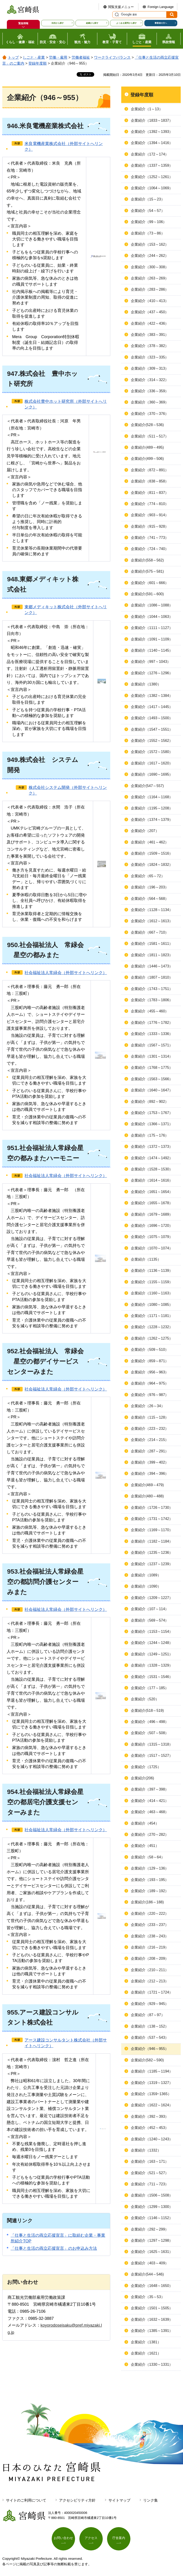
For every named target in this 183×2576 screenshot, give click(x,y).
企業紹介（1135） (146, 1259)
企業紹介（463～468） (150, 1812)
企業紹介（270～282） (150, 1834)
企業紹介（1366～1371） (152, 1124)
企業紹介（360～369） (150, 402)
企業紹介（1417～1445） (152, 707)
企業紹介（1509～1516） (152, 853)
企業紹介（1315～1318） (152, 1744)
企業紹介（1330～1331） (152, 2364)
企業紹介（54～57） (148, 211)
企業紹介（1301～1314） (152, 1056)
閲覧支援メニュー (121, 7)
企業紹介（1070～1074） (152, 1248)
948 (12, 579)
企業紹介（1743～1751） (152, 989)
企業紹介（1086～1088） (152, 605)
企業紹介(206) (142, 1778)
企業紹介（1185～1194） (152, 2071)
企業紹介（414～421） (150, 1801)
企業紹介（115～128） (150, 1417)
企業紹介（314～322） (150, 380)
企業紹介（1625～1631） (152, 2252)
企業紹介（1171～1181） (152, 1316)
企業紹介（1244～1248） (152, 1643)
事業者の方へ (161, 23)
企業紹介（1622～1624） (152, 2105)
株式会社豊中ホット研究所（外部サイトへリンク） (65, 404)
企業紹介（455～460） (150, 1011)
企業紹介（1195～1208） (152, 808)
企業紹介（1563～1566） (152, 1079)
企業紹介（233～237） (150, 1925)
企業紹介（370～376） (150, 414)
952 (12, 1351)
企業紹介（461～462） (150, 842)
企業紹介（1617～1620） (152, 763)
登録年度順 (37, 63)
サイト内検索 (116, 15)
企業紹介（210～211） (150, 1970)
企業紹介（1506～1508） (152, 2195)
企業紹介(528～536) (147, 425)
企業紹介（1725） (146, 1767)
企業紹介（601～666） (150, 583)
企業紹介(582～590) (147, 2060)
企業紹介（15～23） (148, 199)
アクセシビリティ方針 (77, 2500)
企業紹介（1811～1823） (152, 955)
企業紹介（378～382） (150, 346)
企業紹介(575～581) (147, 571)
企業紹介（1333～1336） (152, 1034)
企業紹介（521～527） (150, 2173)
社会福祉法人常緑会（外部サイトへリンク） (65, 972)
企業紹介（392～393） (150, 2116)
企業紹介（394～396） (150, 1473)
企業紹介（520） (145, 1699)
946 (12, 125)
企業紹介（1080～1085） (152, 1304)
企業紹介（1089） (146, 1575)
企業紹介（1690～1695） (152, 774)
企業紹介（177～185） (150, 1688)
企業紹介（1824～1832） (152, 865)
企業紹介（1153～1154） (152, 1631)
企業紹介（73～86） (148, 233)
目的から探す (57, 23)
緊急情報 (23, 23)
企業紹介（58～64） (148, 1857)
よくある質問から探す (126, 23)
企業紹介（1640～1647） (152, 1090)
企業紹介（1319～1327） (152, 2083)
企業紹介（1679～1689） (152, 1214)
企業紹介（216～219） (150, 1947)
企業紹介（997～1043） (151, 662)
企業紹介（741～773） (150, 538)
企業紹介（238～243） (150, 1936)
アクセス (91, 2538)
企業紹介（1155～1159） (152, 1282)
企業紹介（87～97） (148, 2015)
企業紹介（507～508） (150, 1733)
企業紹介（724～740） (150, 549)
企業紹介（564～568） (150, 899)
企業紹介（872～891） (150, 470)
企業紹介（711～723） (150, 2184)
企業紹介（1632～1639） (152, 2319)
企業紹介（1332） (146, 2150)
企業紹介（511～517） (150, 436)
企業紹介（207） (145, 831)
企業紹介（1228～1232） (152, 1327)
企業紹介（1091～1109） (152, 639)
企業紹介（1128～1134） (152, 910)
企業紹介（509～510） (150, 1349)
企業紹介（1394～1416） (152, 143)
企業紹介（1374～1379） (152, 820)
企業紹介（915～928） (150, 526)
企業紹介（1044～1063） (152, 617)
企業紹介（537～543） (150, 2037)
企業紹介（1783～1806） (152, 1000)
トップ (13, 57)
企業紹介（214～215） (150, 1440)
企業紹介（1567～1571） (152, 1045)
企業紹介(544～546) (147, 2274)
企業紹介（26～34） (148, 1406)
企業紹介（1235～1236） (152, 1552)
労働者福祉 (81, 57)
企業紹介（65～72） (148, 876)
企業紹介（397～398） (150, 1789)
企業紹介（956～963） (150, 1372)
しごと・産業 (34, 57)
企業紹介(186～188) (147, 1902)
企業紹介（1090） (146, 1586)
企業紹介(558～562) (147, 560)
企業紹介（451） (145, 1846)
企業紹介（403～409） (150, 2263)
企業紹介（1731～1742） (152, 1519)
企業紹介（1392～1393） (152, 132)
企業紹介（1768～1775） (152, 1067)
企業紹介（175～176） (150, 1135)
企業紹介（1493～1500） (152, 718)
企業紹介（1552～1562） (152, 741)
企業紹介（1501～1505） (152, 2308)
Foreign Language (161, 7)
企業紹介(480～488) (147, 1496)
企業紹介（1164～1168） (152, 797)
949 (12, 759)
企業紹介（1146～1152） (152, 2218)
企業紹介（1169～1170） (152, 1530)
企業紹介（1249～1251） (152, 1654)
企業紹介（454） (145, 1823)
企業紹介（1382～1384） (152, 696)
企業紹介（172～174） (150, 154)
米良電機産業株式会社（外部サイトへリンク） (63, 146)
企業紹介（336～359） (150, 391)
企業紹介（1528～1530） (152, 1169)
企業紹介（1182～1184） (152, 1541)
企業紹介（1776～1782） (152, 1023)
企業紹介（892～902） (150, 1102)
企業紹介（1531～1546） (152, 1677)
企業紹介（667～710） (150, 932)
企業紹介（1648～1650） (152, 2286)
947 (12, 373)
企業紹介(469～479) (147, 1485)
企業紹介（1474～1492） (152, 1158)
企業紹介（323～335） (150, 357)
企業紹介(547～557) (147, 786)
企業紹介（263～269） (150, 278)
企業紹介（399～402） (150, 1462)
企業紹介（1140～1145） (152, 650)
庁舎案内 (118, 2538)
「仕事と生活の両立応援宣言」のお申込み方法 (54, 2248)
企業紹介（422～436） (150, 323)
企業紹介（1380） (146, 684)
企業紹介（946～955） (150, 2049)
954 (12, 1791)
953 (12, 1571)
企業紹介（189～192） (150, 1891)
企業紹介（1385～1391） (152, 2331)
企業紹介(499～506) (147, 459)
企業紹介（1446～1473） (152, 966)
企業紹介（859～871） (150, 1361)
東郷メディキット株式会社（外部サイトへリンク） (65, 610)
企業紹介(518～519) (147, 1710)
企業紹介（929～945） (150, 2004)
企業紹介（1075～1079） (152, 1237)
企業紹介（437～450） (150, 312)
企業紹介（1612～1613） (152, 921)
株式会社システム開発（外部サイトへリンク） (68, 790)
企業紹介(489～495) (147, 447)
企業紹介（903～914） (150, 515)
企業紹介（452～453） (150, 2128)
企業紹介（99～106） (149, 222)
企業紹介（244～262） (150, 256)
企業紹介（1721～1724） (152, 1992)
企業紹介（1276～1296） (152, 673)
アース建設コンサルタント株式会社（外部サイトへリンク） (65, 2043)
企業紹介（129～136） (150, 1868)
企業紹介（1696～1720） (152, 1225)
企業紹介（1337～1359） (152, 165)
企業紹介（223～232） (150, 1428)
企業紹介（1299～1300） (152, 2207)
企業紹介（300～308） (150, 267)
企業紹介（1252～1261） (152, 177)
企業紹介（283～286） (150, 289)
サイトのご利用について (26, 2500)
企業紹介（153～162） (150, 244)
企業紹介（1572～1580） (152, 752)
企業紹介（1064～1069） (152, 188)
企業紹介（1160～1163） (152, 1293)
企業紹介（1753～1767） (152, 1113)
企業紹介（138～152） (150, 2026)
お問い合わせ (63, 2538)
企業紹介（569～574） (150, 1620)
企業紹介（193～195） (150, 1880)
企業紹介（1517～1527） (152, 1755)
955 (12, 2012)
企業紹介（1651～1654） (152, 1192)
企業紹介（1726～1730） (152, 1507)
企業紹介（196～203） (150, 887)
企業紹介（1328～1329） (152, 1665)
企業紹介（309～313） (150, 368)
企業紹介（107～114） (150, 1609)
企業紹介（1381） (146, 2342)
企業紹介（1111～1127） (152, 628)
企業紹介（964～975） (150, 1383)
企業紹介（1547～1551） (152, 729)
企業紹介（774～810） (150, 504)
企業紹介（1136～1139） (152, 1270)
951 (12, 1147)
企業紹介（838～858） (150, 481)
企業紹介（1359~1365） (151, 2094)
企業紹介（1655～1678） (152, 1203)
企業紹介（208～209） (150, 1958)
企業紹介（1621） (146, 2353)
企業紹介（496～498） (150, 1722)
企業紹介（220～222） (150, 1913)
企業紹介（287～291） (150, 1451)
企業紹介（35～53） (148, 2297)
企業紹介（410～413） (150, 301)
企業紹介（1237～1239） (152, 1564)
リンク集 (150, 2500)
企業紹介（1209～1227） (152, 1598)
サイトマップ (119, 2500)
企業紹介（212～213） (150, 1981)
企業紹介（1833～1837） (152, 120)
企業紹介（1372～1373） (152, 1146)
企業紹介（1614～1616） (152, 1180)
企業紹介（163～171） (150, 2161)
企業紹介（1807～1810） (152, 977)
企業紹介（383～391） (150, 335)
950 (12, 944)
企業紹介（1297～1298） (152, 2240)
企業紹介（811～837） (150, 493)
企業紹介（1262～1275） (152, 1338)
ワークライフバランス (112, 57)
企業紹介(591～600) (147, 594)
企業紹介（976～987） (150, 1395)
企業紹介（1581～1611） (152, 944)
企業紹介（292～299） (150, 2229)
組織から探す (92, 23)
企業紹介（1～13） (147, 109)
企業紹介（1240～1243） (152, 2139)
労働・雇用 (58, 57)
